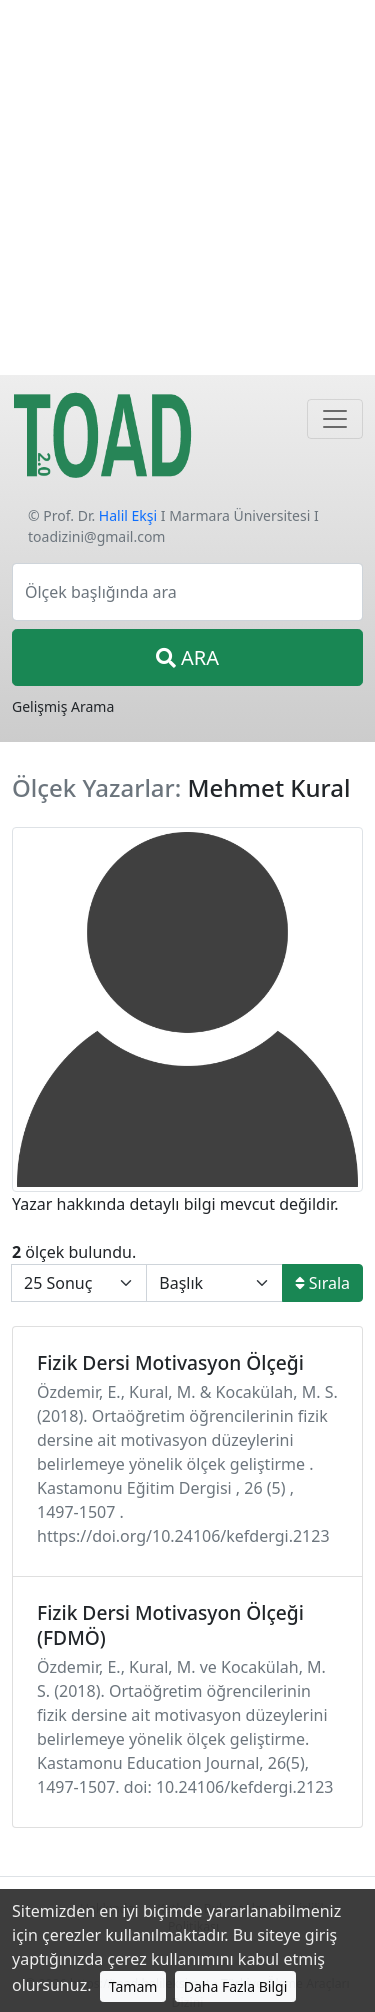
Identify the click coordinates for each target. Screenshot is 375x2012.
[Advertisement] (187, 187)
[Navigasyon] (335, 419)
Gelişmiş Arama (63, 706)
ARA (187, 657)
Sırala (322, 1283)
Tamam (133, 1986)
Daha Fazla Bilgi (236, 1986)
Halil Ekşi (128, 515)
